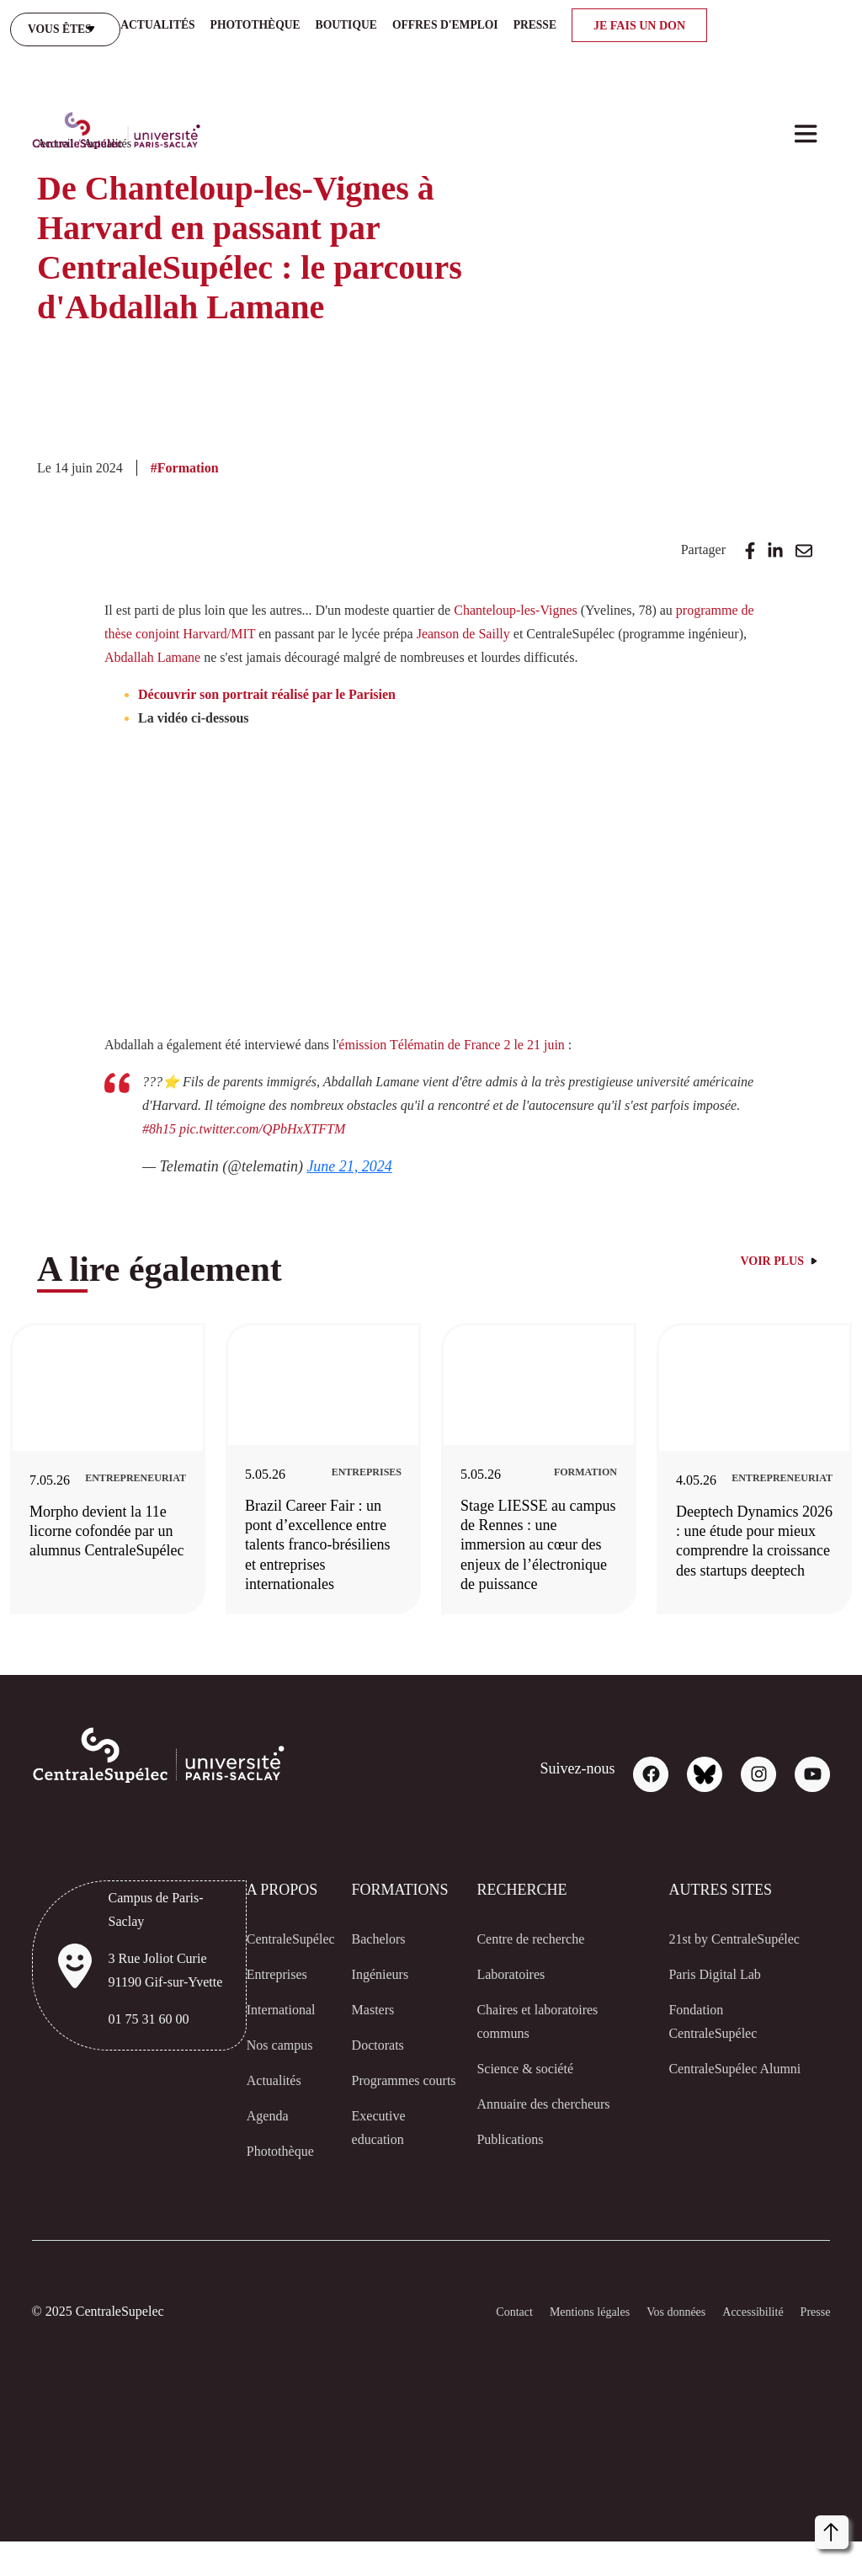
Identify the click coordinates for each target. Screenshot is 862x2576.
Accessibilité (743, 2347)
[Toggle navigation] (806, 35)
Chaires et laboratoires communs (548, 2045)
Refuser (719, 2529)
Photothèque (275, 2174)
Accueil (56, 107)
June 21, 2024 (366, 1160)
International (275, 2033)
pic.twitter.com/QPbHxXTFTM (370, 1123)
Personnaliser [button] (557, 2528)
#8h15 (262, 1123)
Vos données (658, 2347)
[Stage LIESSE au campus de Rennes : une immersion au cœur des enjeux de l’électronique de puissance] (607, 1478)
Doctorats (384, 2068)
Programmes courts (394, 2115)
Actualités (112, 107)
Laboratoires (517, 1997)
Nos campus (272, 2068)
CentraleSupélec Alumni (721, 2127)
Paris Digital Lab (722, 2021)
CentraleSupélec (284, 1962)
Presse (811, 2347)
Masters (379, 2033)
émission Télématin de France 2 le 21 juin (506, 1030)
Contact (475, 2347)
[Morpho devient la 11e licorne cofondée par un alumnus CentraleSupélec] (141, 1465)
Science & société (529, 2092)
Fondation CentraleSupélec (721, 2068)
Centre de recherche (540, 1962)
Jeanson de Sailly (641, 597)
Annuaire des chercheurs (554, 2127)
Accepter (792, 2529)
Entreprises (269, 1997)
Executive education (384, 2174)
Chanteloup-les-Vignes (585, 573)
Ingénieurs (387, 1997)
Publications (514, 2162)
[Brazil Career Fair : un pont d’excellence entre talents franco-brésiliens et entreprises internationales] (374, 1468)
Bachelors (384, 1962)
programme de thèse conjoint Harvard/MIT (260, 597)
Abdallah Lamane (420, 620)
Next (848, 1488)
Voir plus (774, 1256)
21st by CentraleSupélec (721, 1974)
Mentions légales (559, 2347)
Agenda (257, 2139)
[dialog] (676, 2491)
